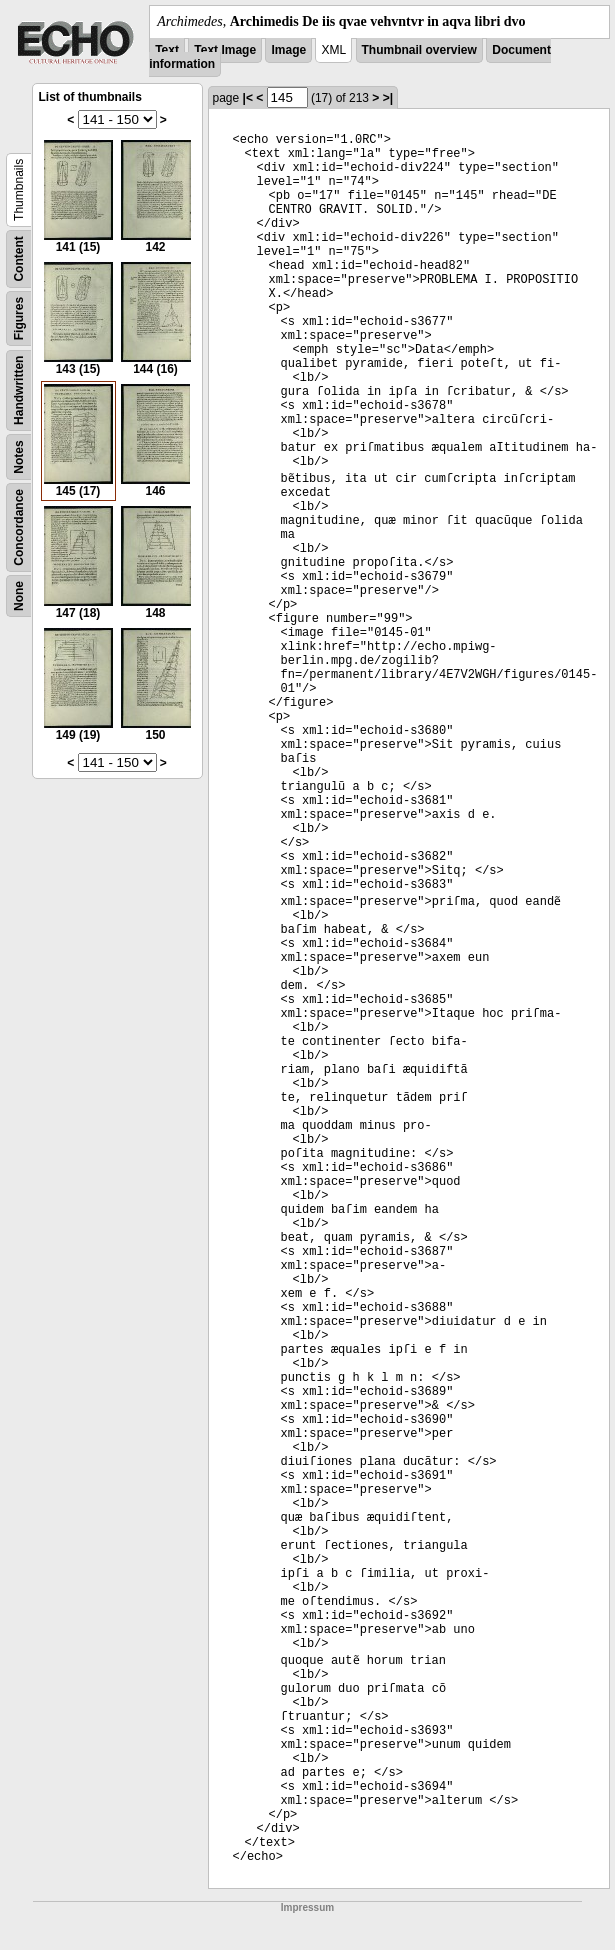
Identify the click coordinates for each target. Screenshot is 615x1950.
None (19, 596)
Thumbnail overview (419, 50)
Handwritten (19, 390)
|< (248, 98)
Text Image (225, 50)
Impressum (307, 1907)
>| (388, 98)
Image (288, 50)
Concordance (19, 527)
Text (167, 50)
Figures (19, 318)
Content (19, 258)
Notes (19, 456)
